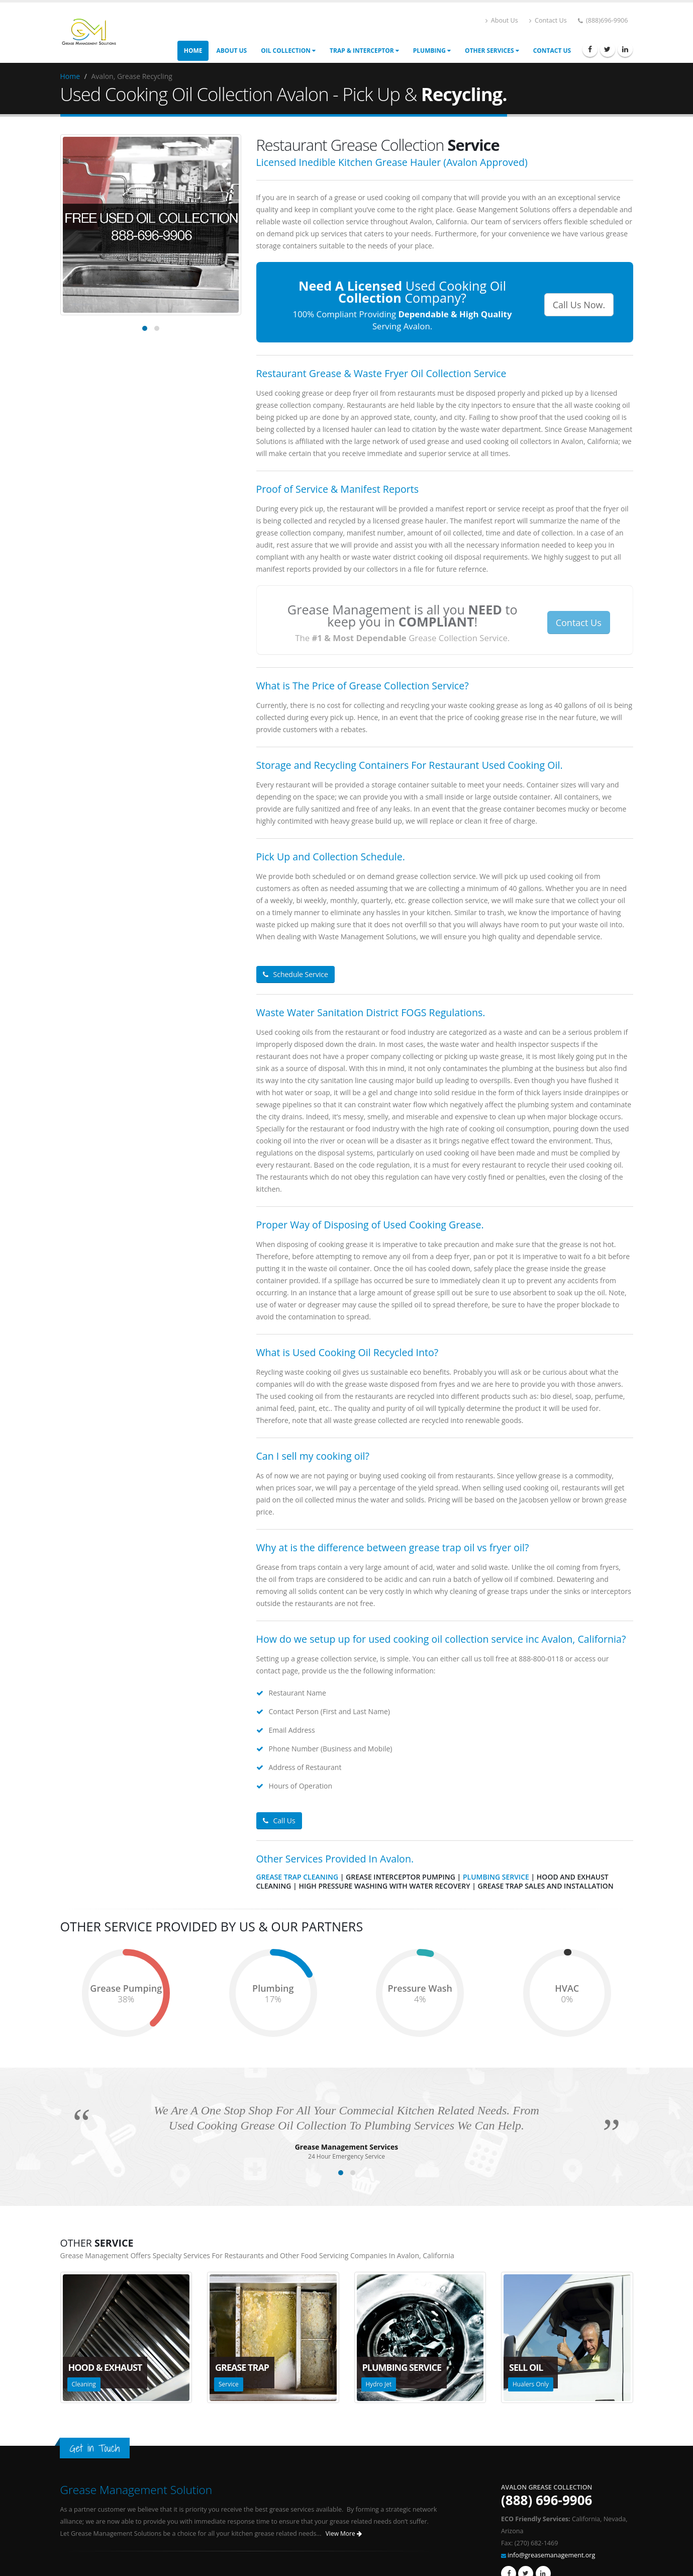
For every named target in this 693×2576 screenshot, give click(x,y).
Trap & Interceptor (364, 50)
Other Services (492, 50)
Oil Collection (288, 50)
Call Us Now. (579, 305)
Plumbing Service (496, 1877)
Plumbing (432, 50)
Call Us (279, 1820)
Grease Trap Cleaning (297, 1877)
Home (193, 50)
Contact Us (548, 20)
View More (344, 2533)
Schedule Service (295, 974)
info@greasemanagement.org (551, 2555)
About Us (501, 20)
